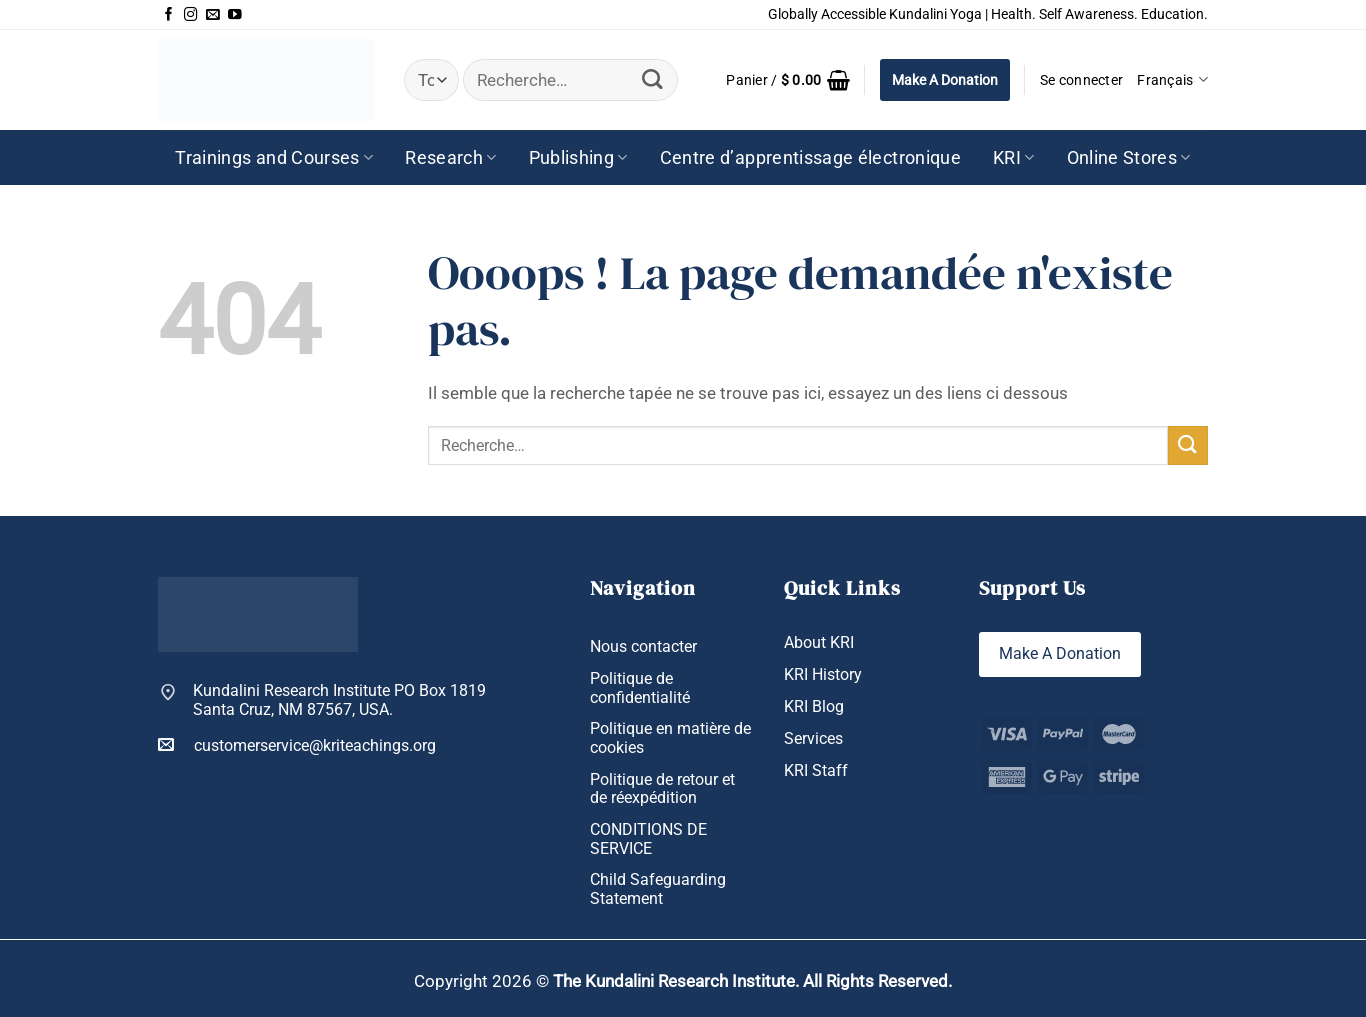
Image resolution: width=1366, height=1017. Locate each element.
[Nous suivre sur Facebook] (169, 15)
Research (450, 158)
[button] (788, 80)
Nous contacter (643, 647)
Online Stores (1129, 158)
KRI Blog (814, 707)
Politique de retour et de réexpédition (662, 789)
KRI (1014, 158)
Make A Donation (945, 80)
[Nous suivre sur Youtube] (235, 15)
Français (1172, 79)
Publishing (578, 158)
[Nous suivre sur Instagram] (191, 15)
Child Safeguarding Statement (658, 890)
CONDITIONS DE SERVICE (648, 839)
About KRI (819, 643)
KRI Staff (816, 772)
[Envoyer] (652, 80)
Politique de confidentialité (640, 688)
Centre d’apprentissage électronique (810, 158)
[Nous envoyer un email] (213, 15)
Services (813, 740)
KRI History (823, 675)
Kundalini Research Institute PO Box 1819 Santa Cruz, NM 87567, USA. (339, 700)
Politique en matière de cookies (670, 738)
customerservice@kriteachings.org (297, 745)
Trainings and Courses (274, 158)
